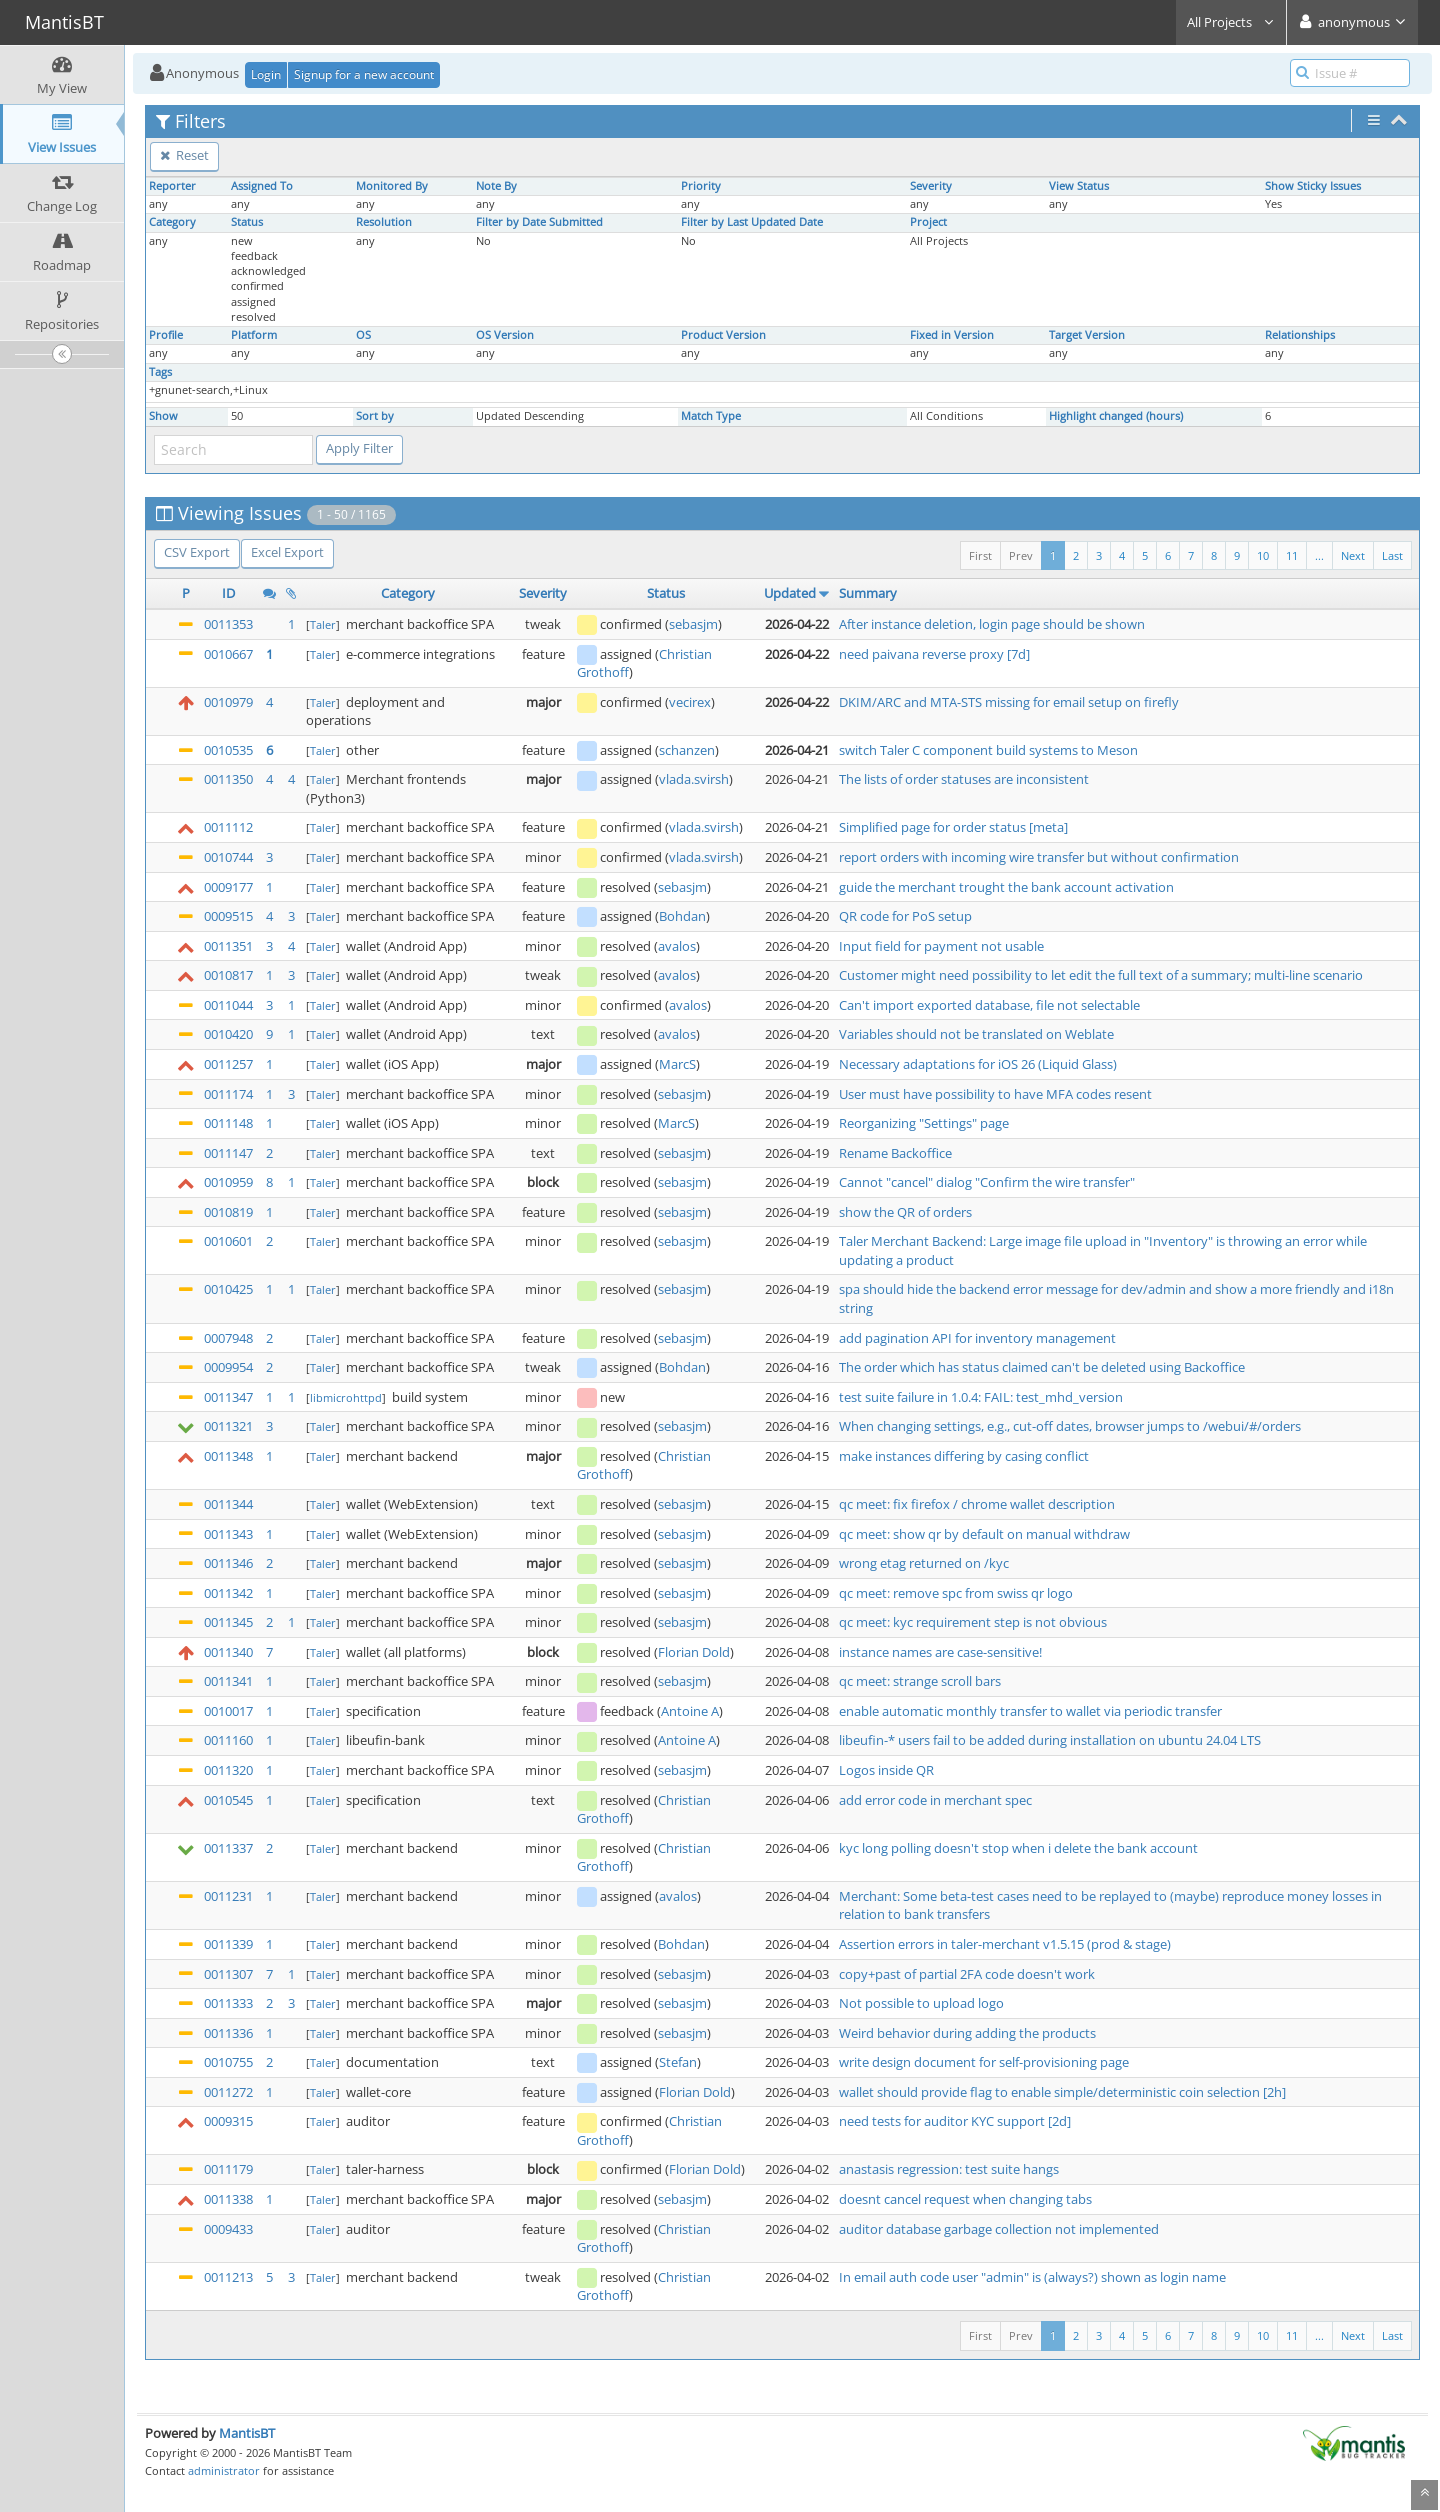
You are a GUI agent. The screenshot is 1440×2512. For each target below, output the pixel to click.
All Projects (1231, 22)
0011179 (228, 2169)
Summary (868, 593)
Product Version (723, 335)
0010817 (228, 975)
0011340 (228, 1652)
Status (247, 222)
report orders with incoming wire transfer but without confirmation (1039, 857)
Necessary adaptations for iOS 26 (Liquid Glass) (978, 1064)
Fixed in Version (952, 335)
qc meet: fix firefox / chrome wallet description (977, 1504)
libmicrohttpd (346, 1397)
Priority (701, 186)
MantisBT (247, 2433)
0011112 (228, 827)
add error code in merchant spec (935, 1800)
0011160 (228, 1740)
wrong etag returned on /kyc (924, 1563)
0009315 (228, 2121)
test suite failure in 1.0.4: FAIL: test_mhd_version (981, 1397)
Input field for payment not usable (941, 946)
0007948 (228, 1338)
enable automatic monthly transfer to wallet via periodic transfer (1030, 1711)
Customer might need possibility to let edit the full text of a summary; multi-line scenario (1101, 975)
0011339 (228, 1944)
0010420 (228, 1034)
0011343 (228, 1534)
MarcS (677, 1064)
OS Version (505, 335)
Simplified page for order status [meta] (953, 827)
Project (928, 222)
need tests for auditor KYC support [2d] (955, 2121)
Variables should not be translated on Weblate (976, 1034)
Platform (254, 335)
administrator (224, 2470)
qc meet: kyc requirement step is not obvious (973, 1622)
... (1319, 555)
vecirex (690, 702)
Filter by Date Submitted (539, 222)
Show (163, 416)
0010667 (228, 654)
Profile (166, 335)
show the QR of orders (905, 1212)
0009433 (228, 2229)
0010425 (228, 1289)
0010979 (228, 702)
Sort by (375, 416)
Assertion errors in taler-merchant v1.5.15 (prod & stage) (1005, 1944)
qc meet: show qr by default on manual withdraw (984, 1534)
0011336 (228, 2033)
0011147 (228, 1153)
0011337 (228, 1848)
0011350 (228, 779)
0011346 (228, 1563)
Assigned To (262, 186)
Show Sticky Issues (1313, 186)
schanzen (687, 750)
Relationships (1300, 335)
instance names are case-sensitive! (940, 1652)
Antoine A (690, 1711)
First (980, 555)
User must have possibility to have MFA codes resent (995, 1094)
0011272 (228, 2092)
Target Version (1087, 335)
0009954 (228, 1367)
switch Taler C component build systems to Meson (988, 750)
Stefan (678, 2062)
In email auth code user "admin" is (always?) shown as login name (1032, 2277)
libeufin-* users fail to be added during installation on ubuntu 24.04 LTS (1050, 1740)
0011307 (228, 1974)
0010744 (228, 857)
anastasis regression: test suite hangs (949, 2169)
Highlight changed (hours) (1116, 416)
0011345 (228, 1622)
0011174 (228, 1094)
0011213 (228, 2277)
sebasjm (693, 624)
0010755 (228, 2062)
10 (1263, 555)
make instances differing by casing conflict (964, 1456)
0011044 (228, 1005)
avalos (677, 946)
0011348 (228, 1456)
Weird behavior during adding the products (967, 2033)
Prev (1021, 555)
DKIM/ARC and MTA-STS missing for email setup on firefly (1009, 702)
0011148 (228, 1123)
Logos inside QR (886, 1770)
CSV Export (197, 552)
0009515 (228, 916)
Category (172, 222)
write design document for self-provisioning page (984, 2062)
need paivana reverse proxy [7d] (934, 654)
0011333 (228, 2003)
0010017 (228, 1711)
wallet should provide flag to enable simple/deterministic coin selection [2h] (1062, 2092)
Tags (160, 372)
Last (1392, 555)
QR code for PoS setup (905, 916)
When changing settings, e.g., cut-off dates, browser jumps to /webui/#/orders (1070, 1426)
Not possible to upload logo (921, 2003)
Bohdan (682, 916)
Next (1353, 555)
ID (228, 593)
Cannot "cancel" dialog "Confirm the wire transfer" (987, 1182)
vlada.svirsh (694, 779)
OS (363, 335)
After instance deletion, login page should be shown (992, 624)
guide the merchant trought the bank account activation (1006, 887)
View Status (1079, 186)
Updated (790, 593)
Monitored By (392, 186)
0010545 (228, 1800)
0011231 (228, 1896)
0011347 (228, 1397)
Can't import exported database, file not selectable (989, 1005)
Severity (931, 186)
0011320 (228, 1770)
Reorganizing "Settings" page (924, 1123)
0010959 (228, 1182)
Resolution (384, 222)
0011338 (228, 2199)
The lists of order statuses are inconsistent (964, 779)
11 (1292, 555)
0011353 (228, 624)
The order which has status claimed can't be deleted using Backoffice (1042, 1367)
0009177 (228, 887)
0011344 (228, 1504)
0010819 (228, 1212)
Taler (323, 624)
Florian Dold (694, 1652)
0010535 (228, 750)
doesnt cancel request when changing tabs (965, 2199)
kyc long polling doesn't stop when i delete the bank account (1018, 1848)
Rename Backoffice (895, 1153)
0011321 (228, 1426)
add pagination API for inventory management (977, 1338)
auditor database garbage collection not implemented (999, 2229)
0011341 (228, 1681)
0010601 (228, 1241)
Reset (184, 155)
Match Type (711, 416)
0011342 (228, 1593)
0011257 (228, 1064)
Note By (496, 186)
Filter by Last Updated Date (752, 222)
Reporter (172, 186)
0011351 (228, 946)
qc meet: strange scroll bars (920, 1681)
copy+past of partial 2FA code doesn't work (967, 1974)
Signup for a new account (364, 74)
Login (266, 74)
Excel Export (287, 552)
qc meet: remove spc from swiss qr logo (956, 1593)
